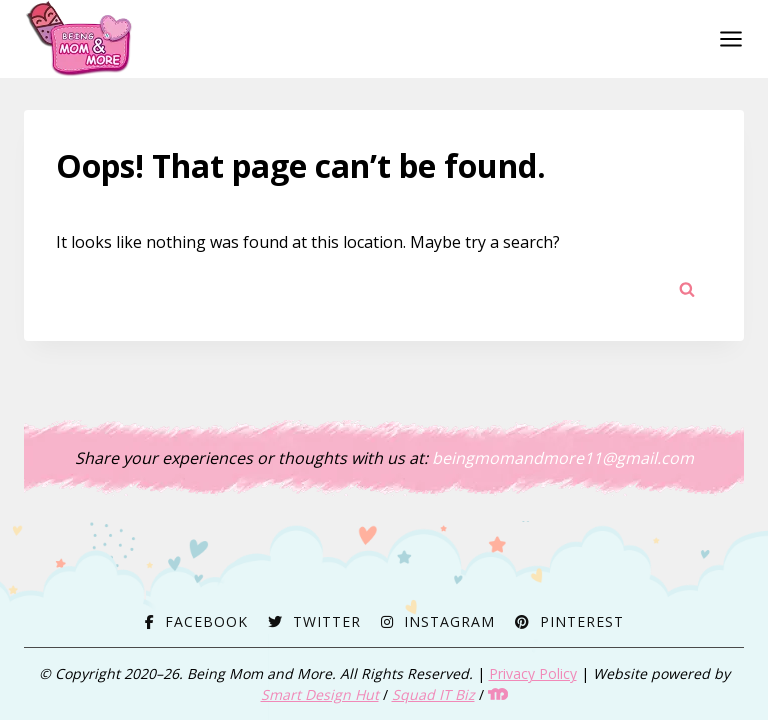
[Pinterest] (569, 621)
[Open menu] (727, 38)
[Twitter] (314, 621)
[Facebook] (196, 621)
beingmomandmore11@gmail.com (563, 458)
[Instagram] (438, 621)
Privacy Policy (533, 673)
